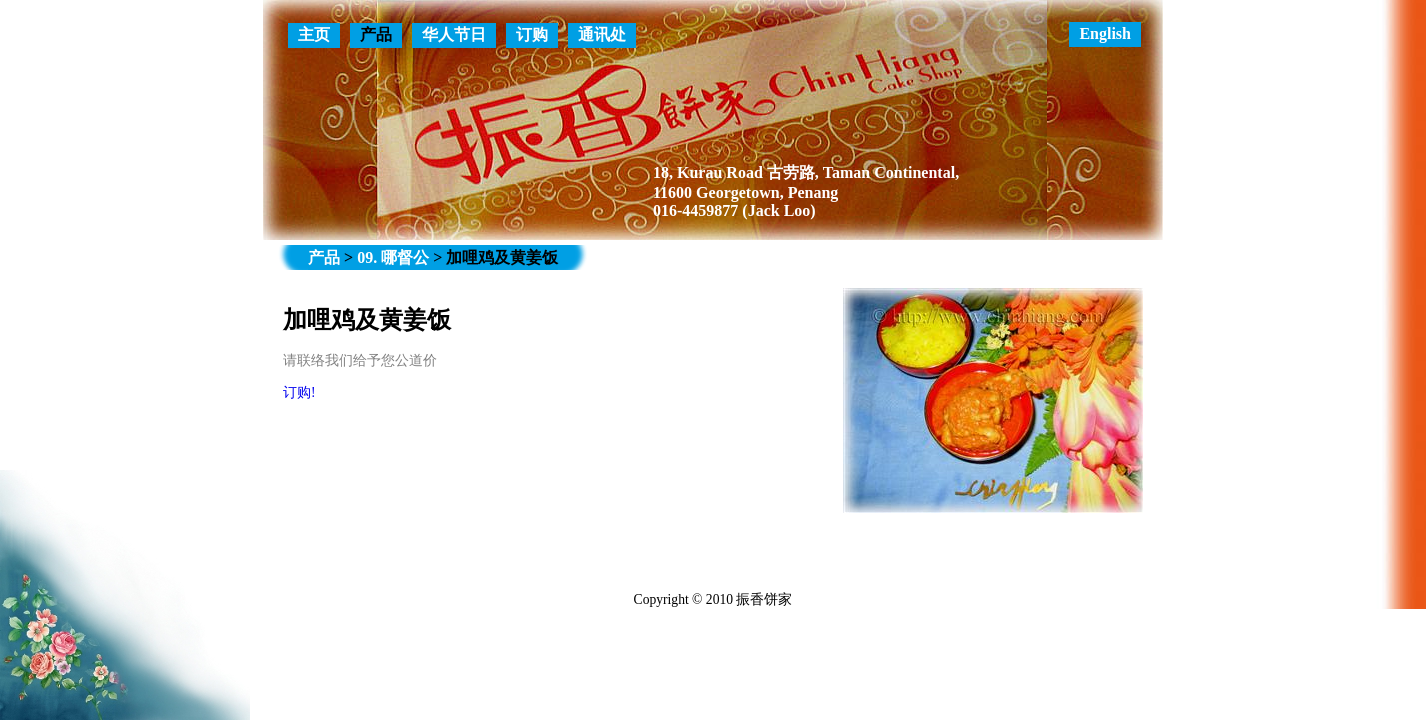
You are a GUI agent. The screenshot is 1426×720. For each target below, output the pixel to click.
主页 (314, 34)
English (1105, 33)
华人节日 (454, 34)
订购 (532, 34)
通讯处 (602, 34)
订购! (299, 392)
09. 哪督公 (393, 257)
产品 (376, 34)
